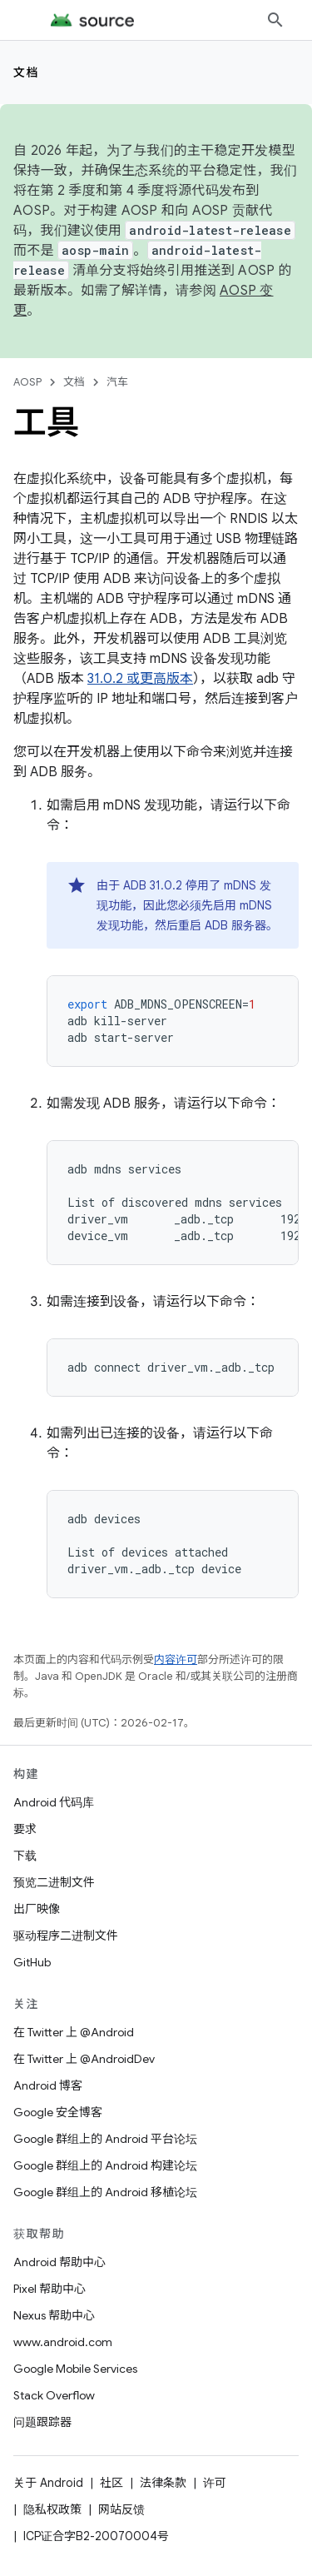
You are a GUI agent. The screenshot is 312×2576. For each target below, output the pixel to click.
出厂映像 (36, 1908)
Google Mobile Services (75, 2368)
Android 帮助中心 (59, 2262)
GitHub (32, 1962)
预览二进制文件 (54, 1882)
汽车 (117, 382)
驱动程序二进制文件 (65, 1935)
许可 (214, 2482)
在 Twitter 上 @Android (73, 2032)
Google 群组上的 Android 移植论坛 (105, 2192)
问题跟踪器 (42, 2421)
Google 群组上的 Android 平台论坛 (105, 2138)
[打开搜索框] (275, 20)
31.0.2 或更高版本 (140, 678)
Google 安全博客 (57, 2112)
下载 (25, 1855)
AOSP (27, 382)
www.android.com (62, 2341)
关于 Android (48, 2482)
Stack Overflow (54, 2395)
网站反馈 (121, 2509)
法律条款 (163, 2482)
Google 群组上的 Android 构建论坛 (105, 2165)
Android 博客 (47, 2085)
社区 (111, 2482)
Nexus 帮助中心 (54, 2315)
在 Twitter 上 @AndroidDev (84, 2058)
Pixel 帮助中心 (49, 2288)
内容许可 (175, 1659)
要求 (25, 1828)
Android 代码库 (53, 1802)
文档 (26, 72)
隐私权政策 (52, 2509)
